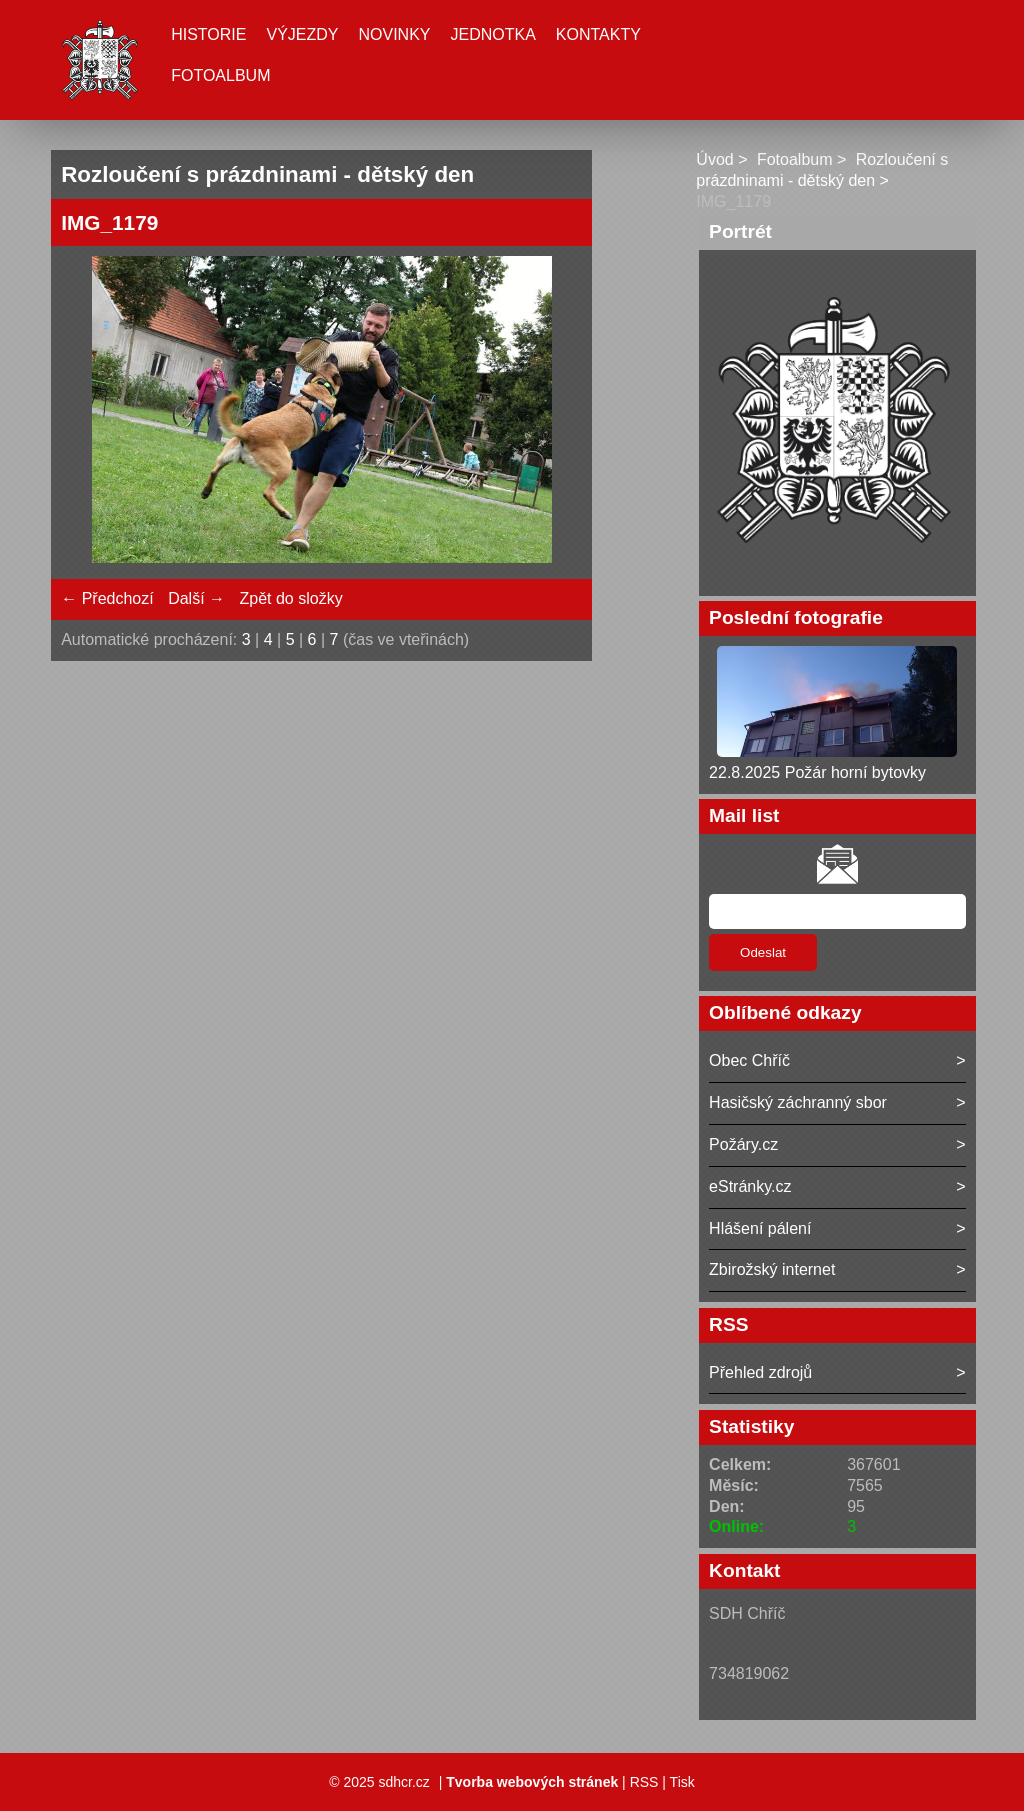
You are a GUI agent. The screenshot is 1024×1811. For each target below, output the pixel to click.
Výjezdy (302, 34)
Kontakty (598, 34)
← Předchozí (107, 598)
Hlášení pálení (760, 1228)
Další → (196, 598)
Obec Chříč (749, 1060)
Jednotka (493, 34)
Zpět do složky (290, 598)
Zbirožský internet (772, 1269)
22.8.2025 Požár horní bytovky (817, 772)
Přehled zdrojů (760, 1372)
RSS (644, 1782)
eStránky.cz (750, 1186)
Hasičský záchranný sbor (798, 1102)
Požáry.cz (743, 1144)
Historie (208, 34)
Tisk (682, 1782)
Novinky (394, 34)
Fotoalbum (220, 75)
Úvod (714, 159)
